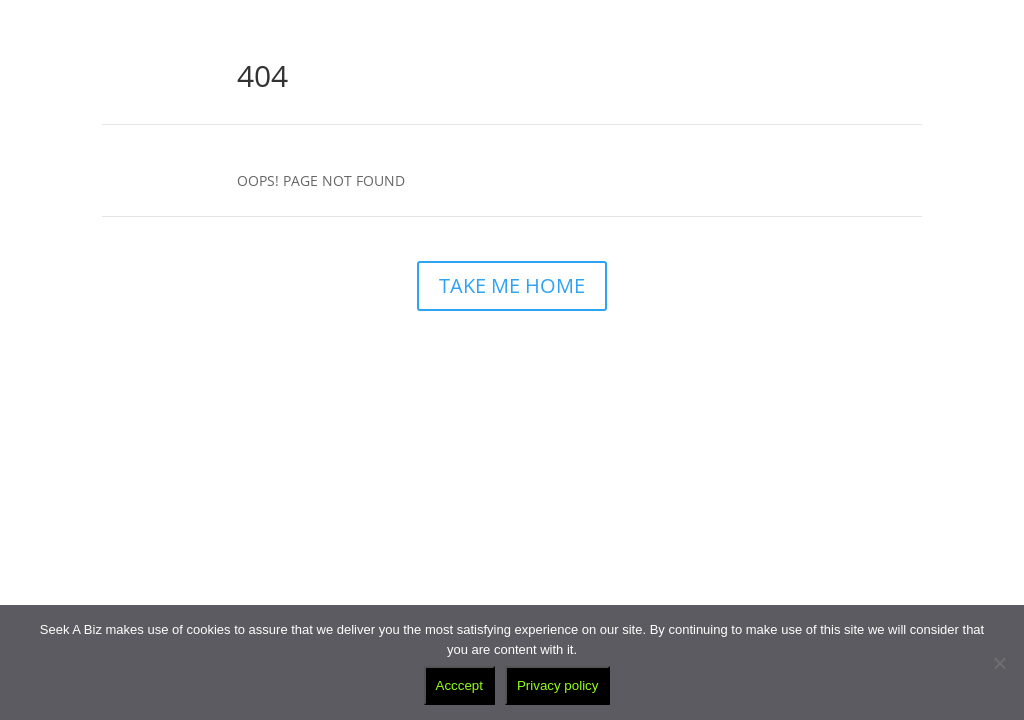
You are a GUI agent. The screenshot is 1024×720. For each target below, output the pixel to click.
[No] (999, 663)
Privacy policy (557, 685)
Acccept (459, 685)
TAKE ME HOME (512, 285)
